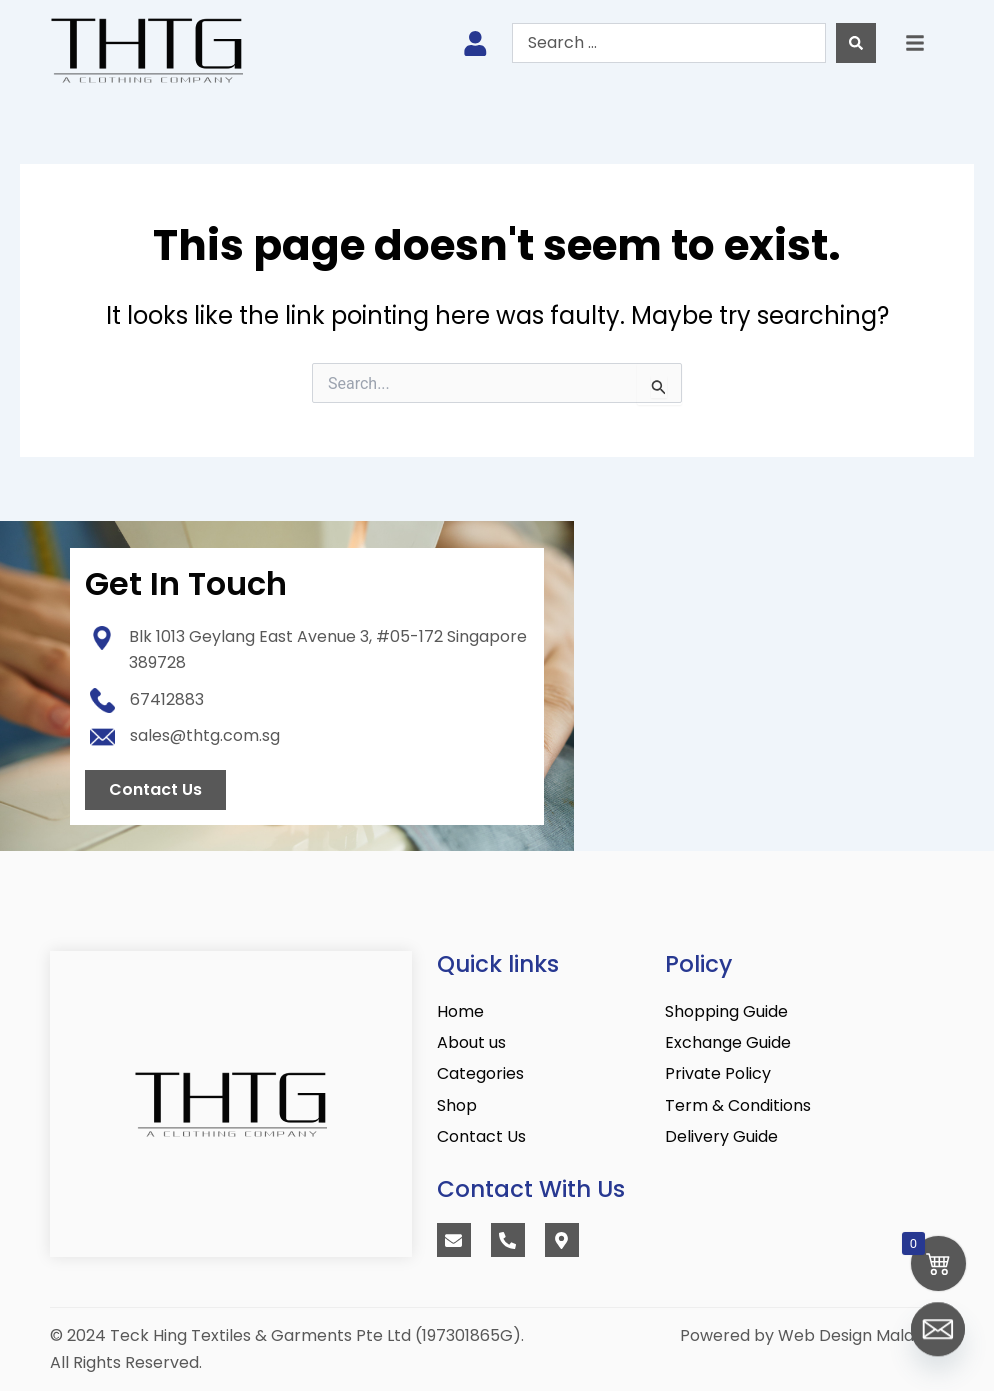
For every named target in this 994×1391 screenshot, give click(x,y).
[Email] (938, 1339)
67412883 (167, 699)
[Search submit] (856, 43)
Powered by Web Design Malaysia (812, 1335)
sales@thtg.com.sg (205, 735)
